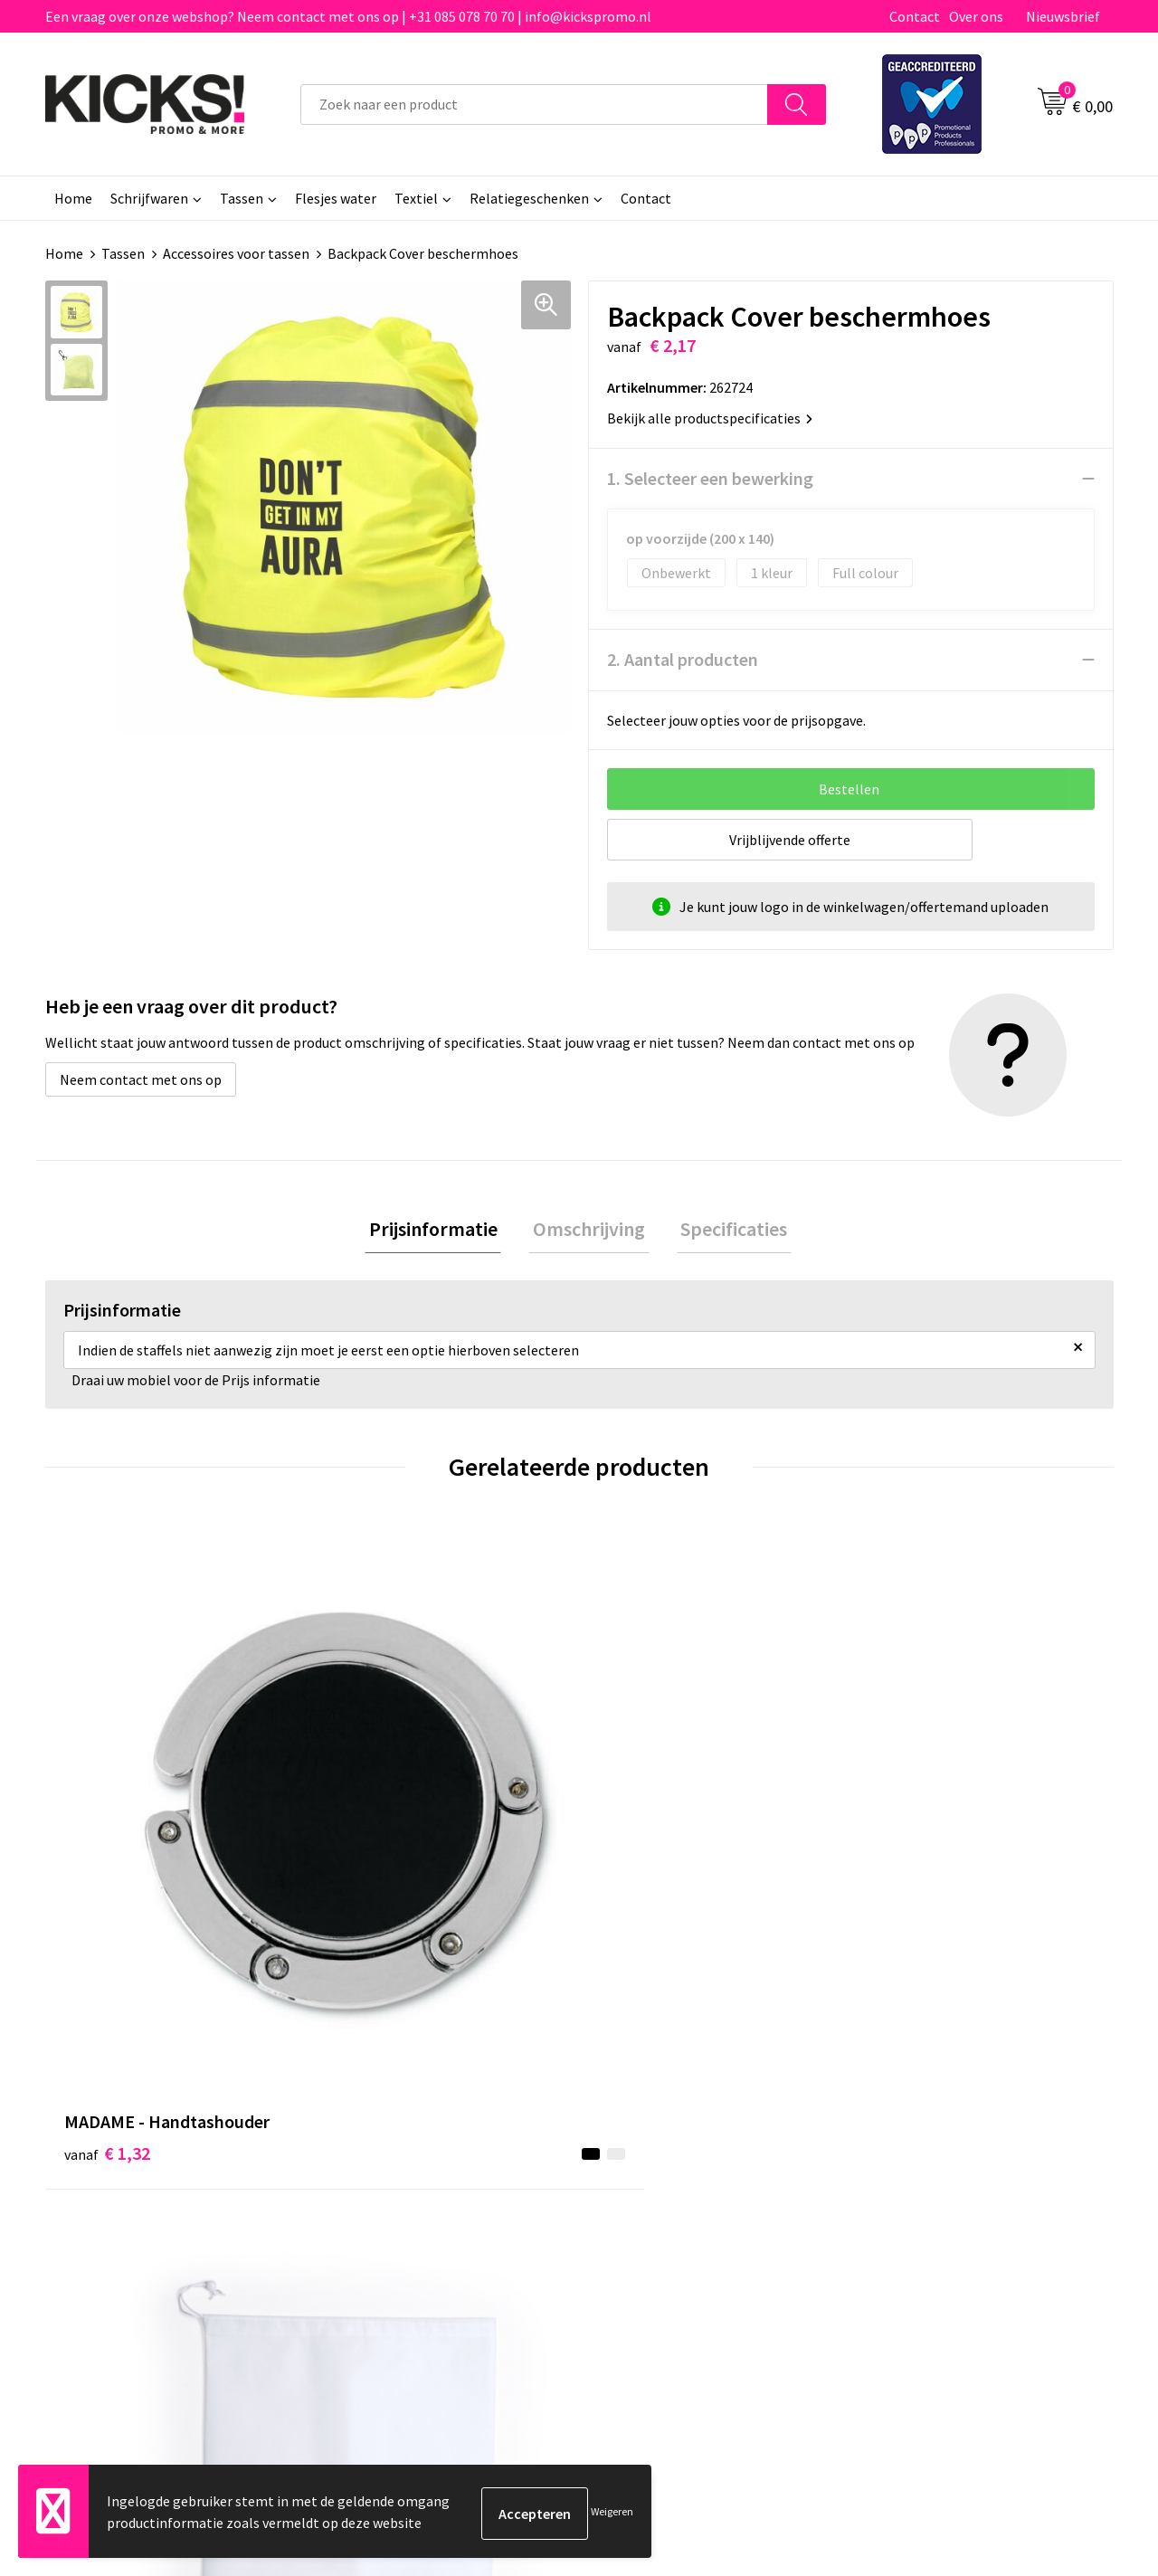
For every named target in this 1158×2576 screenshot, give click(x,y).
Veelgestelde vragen (399, 2134)
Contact (914, 16)
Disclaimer (899, 2162)
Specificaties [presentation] (725, 1230)
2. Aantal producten (682, 659)
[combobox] (534, 104)
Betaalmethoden (655, 2134)
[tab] (441, 1231)
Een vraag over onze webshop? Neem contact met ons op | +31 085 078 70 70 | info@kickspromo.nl (348, 16)
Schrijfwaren (149, 198)
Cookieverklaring (919, 2134)
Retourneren (641, 2162)
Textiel (416, 198)
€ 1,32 (107, 1823)
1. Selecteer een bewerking (710, 478)
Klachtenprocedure (396, 2189)
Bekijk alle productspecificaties (709, 418)
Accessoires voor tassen (236, 253)
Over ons (976, 16)
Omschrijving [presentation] (589, 1230)
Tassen (241, 198)
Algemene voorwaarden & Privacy (968, 2106)
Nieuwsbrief (1063, 16)
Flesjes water (335, 198)
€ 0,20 (908, 1823)
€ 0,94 (374, 1823)
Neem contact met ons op (141, 1079)
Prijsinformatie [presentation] (441, 1230)
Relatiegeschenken (529, 198)
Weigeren (612, 2513)
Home (73, 198)
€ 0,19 (641, 1823)
